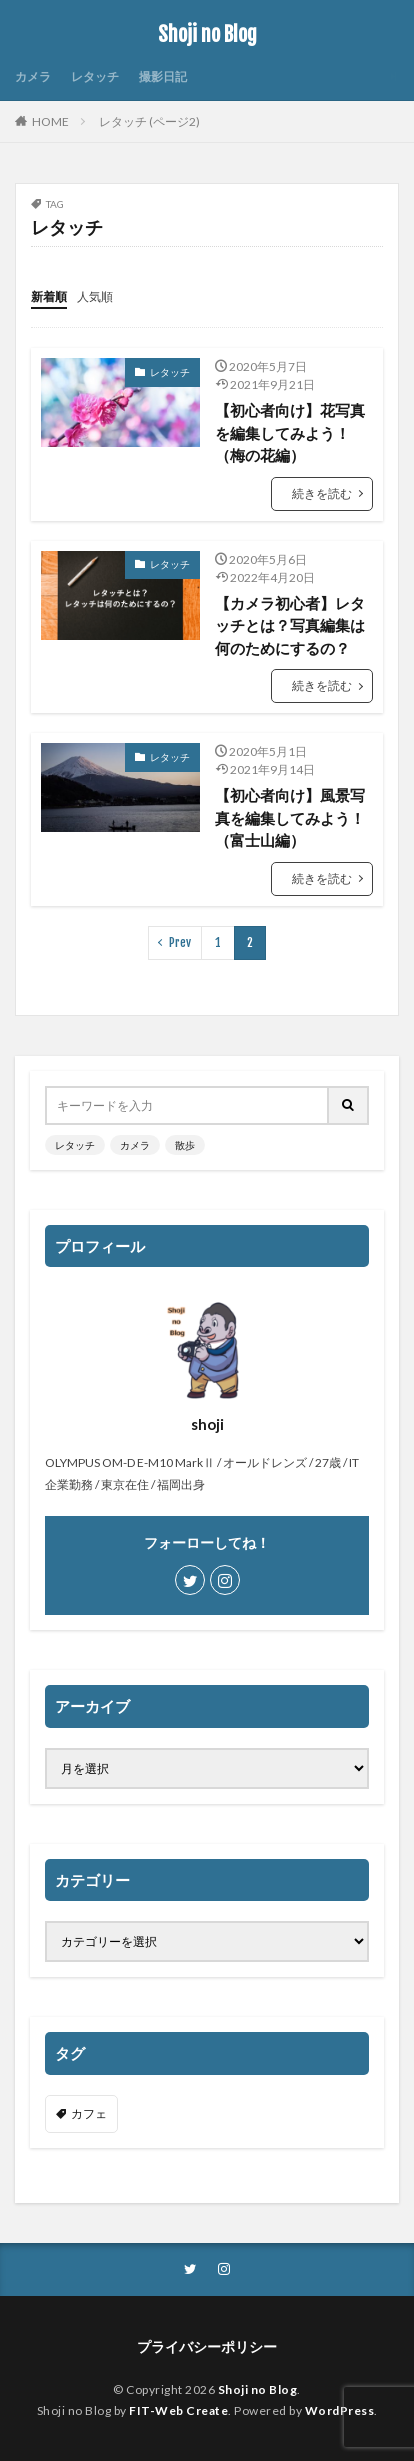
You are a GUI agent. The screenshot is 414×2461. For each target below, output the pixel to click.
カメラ (33, 76)
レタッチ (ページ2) (149, 121)
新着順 (49, 296)
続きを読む (322, 493)
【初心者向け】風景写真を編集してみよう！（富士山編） (290, 817)
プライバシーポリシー (207, 2346)
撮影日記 (163, 76)
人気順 (95, 296)
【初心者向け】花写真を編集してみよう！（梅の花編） (290, 432)
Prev (180, 942)
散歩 (185, 1145)
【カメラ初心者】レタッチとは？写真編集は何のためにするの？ (290, 625)
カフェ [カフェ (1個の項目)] (89, 2113)
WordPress (340, 2410)
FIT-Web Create (178, 2410)
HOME (50, 121)
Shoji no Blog (207, 35)
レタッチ (95, 76)
